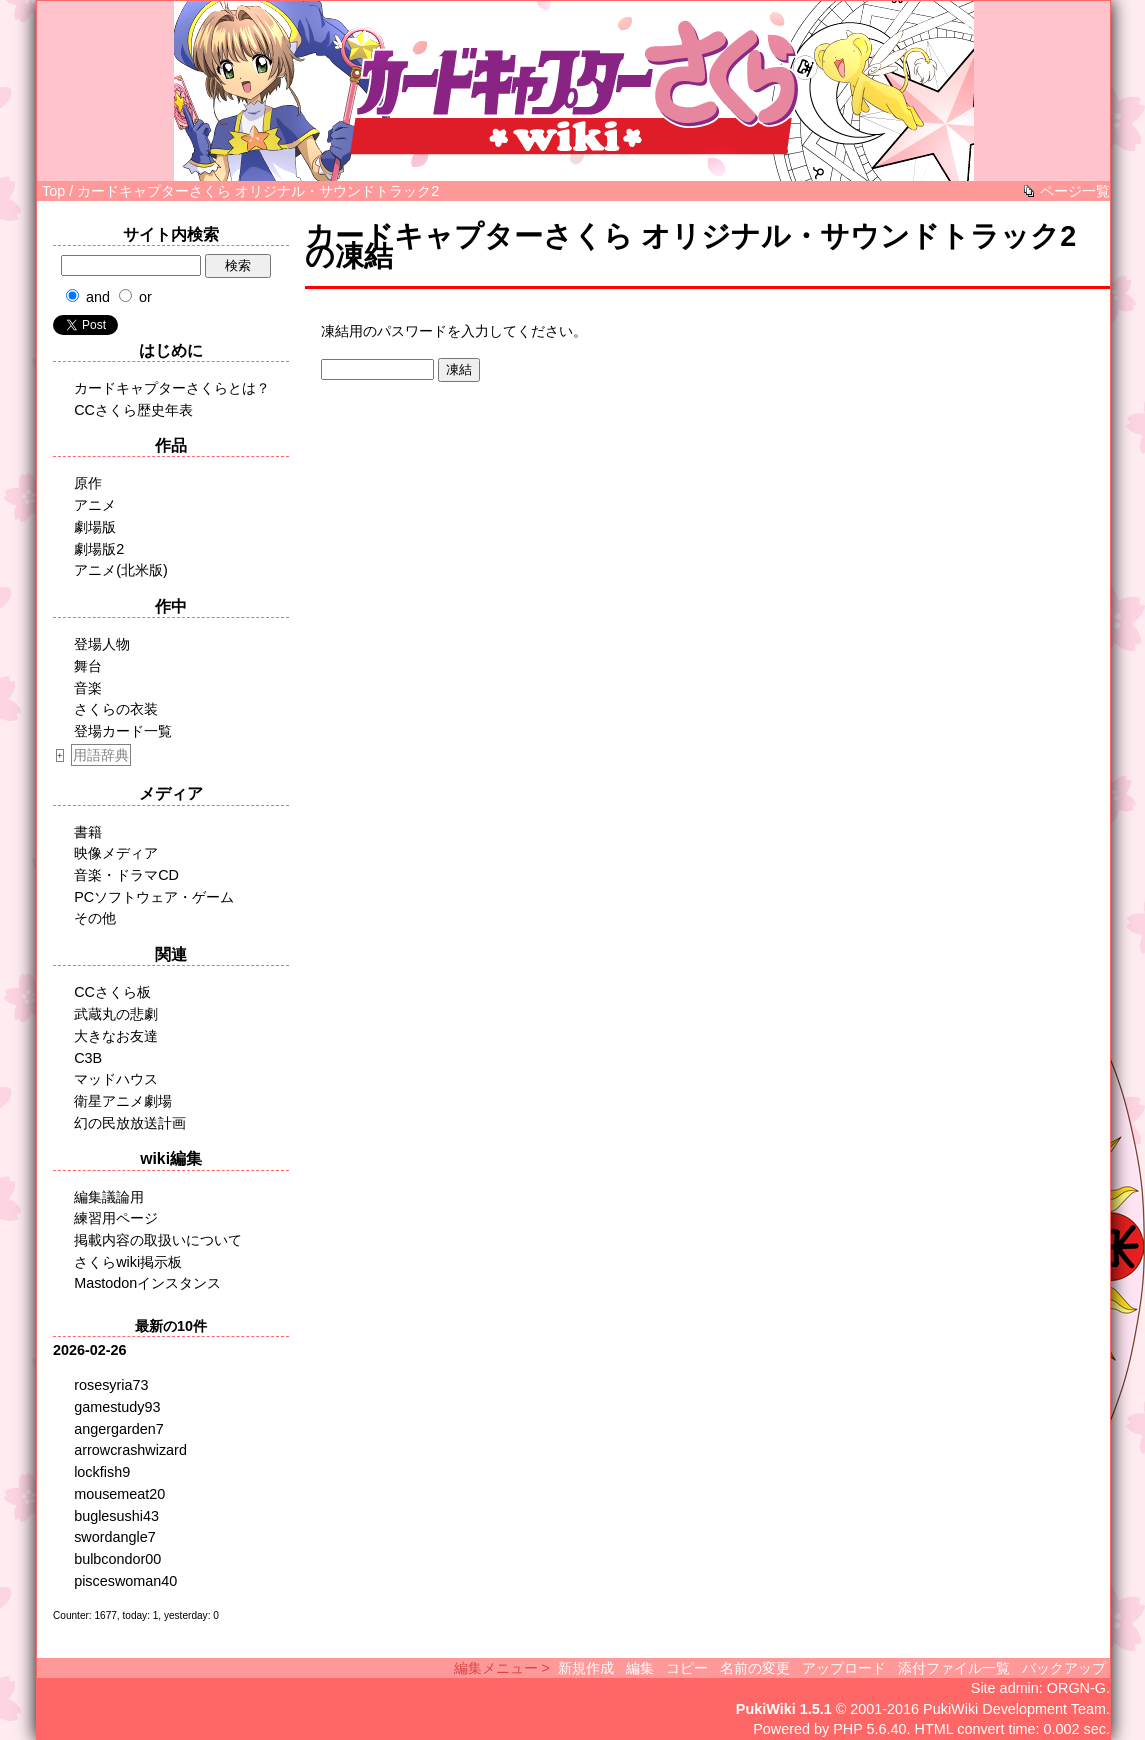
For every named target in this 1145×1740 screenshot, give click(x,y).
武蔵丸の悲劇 (116, 1014)
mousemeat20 (119, 1494)
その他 (95, 918)
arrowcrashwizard (130, 1450)
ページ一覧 (1075, 191)
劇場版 (95, 527)
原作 (88, 483)
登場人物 (102, 644)
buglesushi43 (116, 1516)
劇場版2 (99, 549)
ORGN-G (1076, 1688)
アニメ (95, 505)
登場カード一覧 (123, 731)
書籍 (88, 832)
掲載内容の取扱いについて (158, 1240)
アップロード (844, 1668)
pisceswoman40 (125, 1581)
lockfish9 (102, 1472)
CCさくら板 (112, 992)
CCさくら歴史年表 (133, 410)
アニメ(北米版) (121, 570)
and (98, 297)
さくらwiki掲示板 (128, 1262)
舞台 (88, 666)
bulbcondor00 (117, 1559)
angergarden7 (119, 1429)
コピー (687, 1668)
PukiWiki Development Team (1014, 1709)
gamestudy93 (117, 1407)
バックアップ (1064, 1668)
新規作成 (586, 1668)
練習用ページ (116, 1218)
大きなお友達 (116, 1036)
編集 (640, 1668)
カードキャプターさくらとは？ (172, 388)
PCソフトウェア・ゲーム (154, 897)
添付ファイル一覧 (954, 1668)
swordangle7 (115, 1537)
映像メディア (116, 853)
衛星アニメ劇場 (123, 1101)
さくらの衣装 (116, 709)
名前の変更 (755, 1668)
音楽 (88, 688)
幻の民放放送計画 (130, 1123)
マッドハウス (116, 1079)
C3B (88, 1058)
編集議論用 (109, 1197)
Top (53, 191)
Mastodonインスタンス (147, 1283)
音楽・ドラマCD (126, 875)
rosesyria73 (111, 1385)
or (145, 297)
